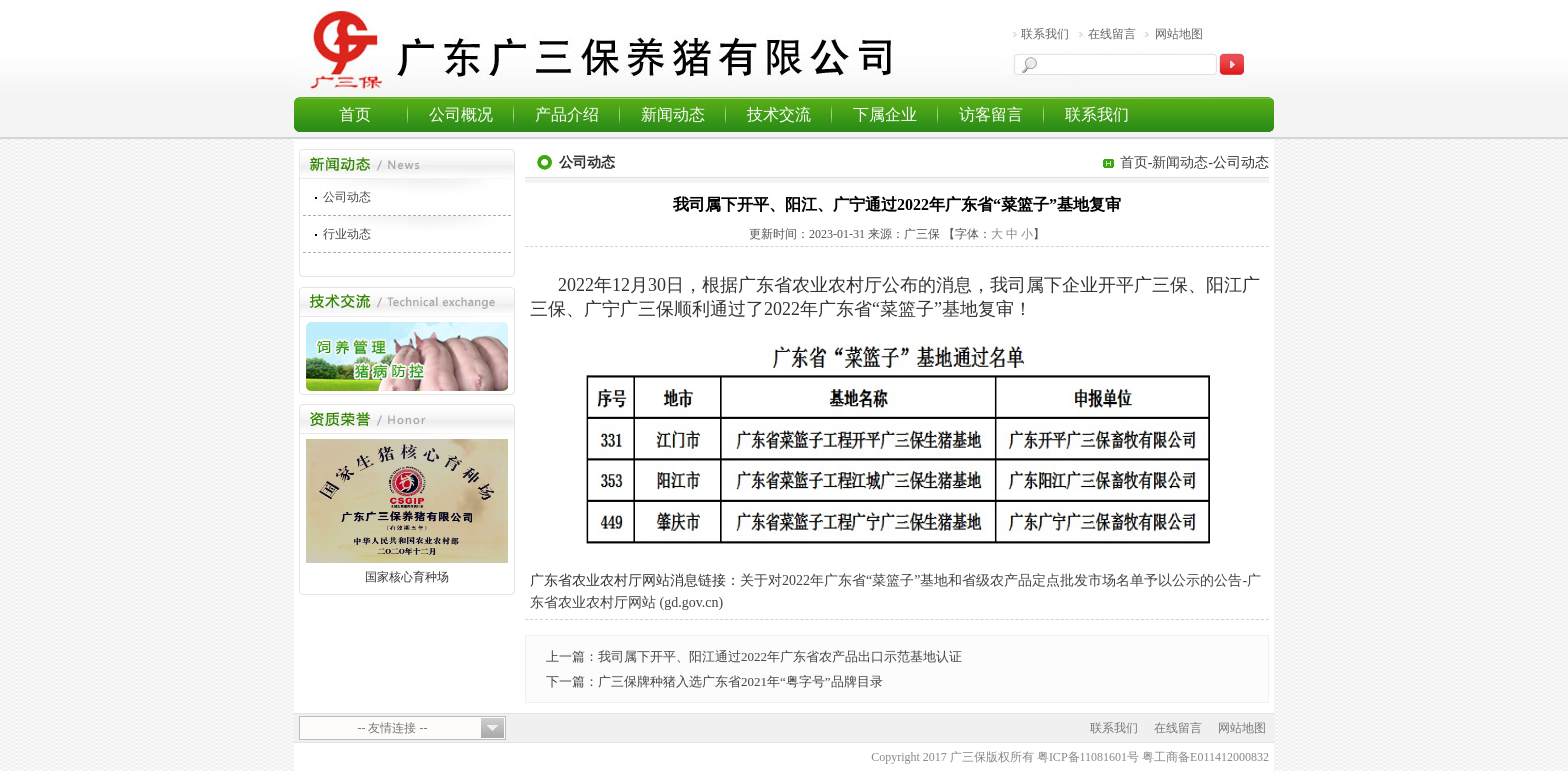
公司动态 (347, 197)
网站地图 (1179, 34)
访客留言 (991, 114)
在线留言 (1112, 34)
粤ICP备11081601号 (1088, 757)
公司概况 (461, 114)
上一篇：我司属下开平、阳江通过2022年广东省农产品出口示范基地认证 (754, 656)
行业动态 (347, 234)
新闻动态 (673, 114)
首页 (355, 114)
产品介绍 (567, 114)
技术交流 (779, 114)
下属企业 (885, 114)
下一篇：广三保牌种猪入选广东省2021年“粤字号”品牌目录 (714, 681)
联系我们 (1045, 34)
